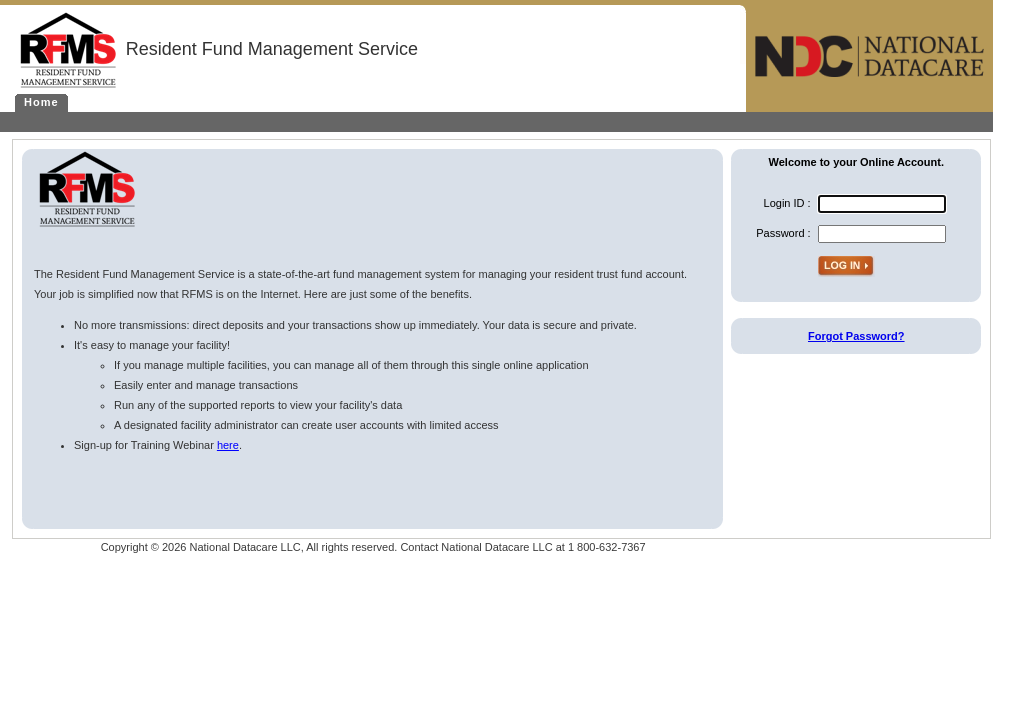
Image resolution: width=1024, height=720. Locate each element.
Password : (783, 233)
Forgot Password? (856, 336)
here (228, 445)
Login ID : (787, 203)
